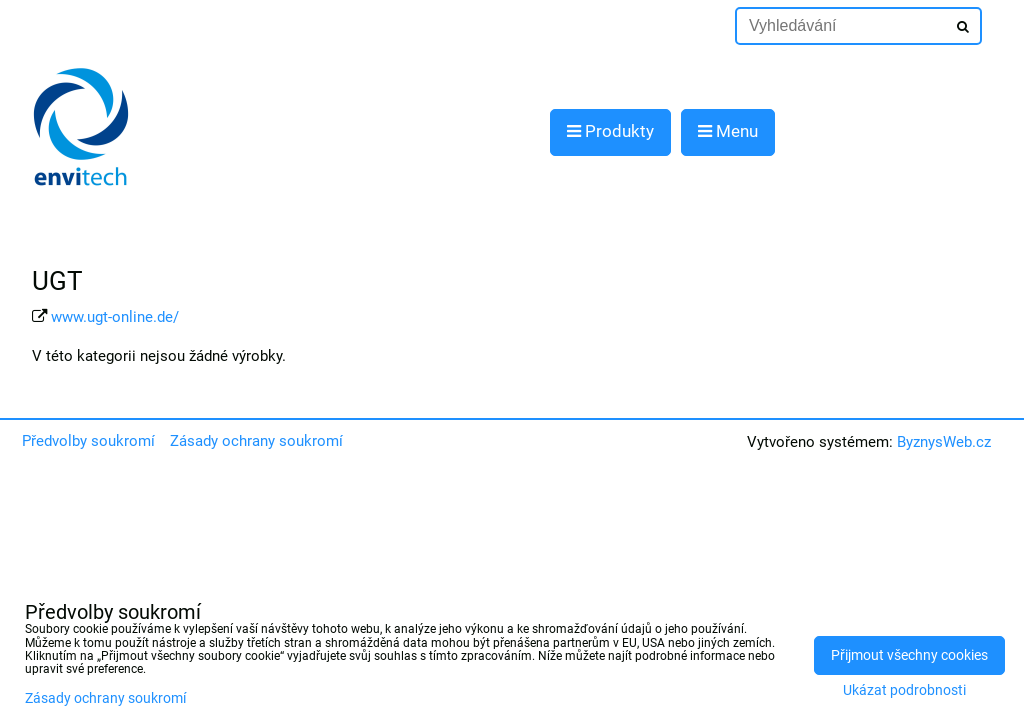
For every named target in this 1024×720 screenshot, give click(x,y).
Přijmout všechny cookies (909, 655)
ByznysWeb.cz (944, 442)
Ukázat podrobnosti (904, 691)
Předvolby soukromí (88, 441)
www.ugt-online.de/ (115, 317)
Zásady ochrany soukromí (256, 441)
